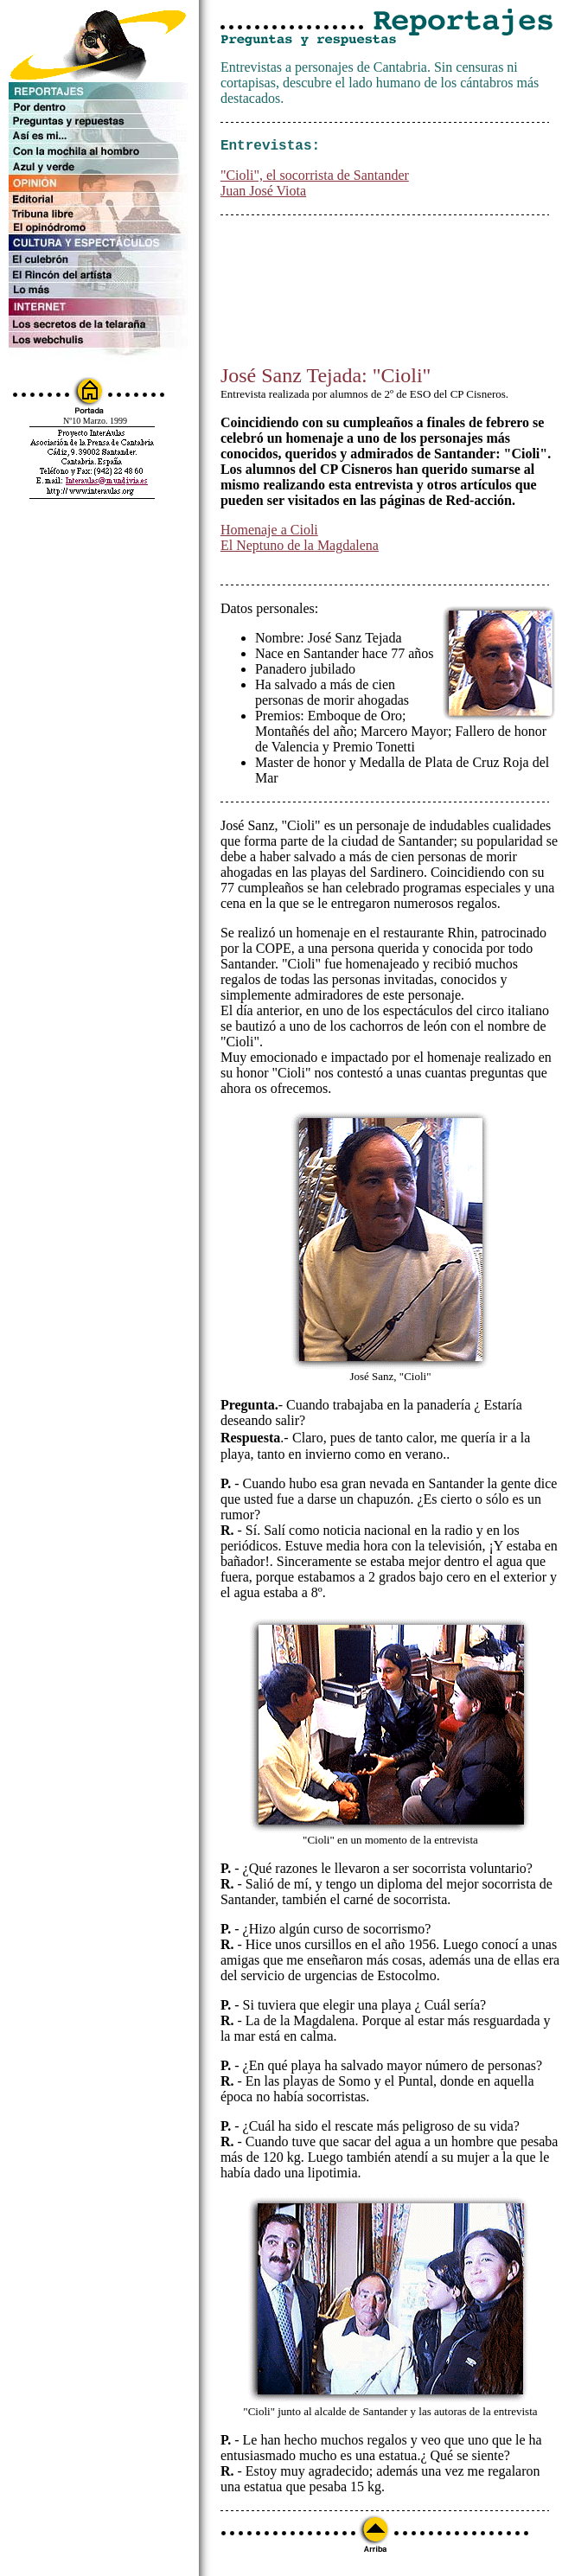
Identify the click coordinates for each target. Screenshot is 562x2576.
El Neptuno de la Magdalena (299, 548)
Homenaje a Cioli (269, 533)
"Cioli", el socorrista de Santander (314, 178)
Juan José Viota (263, 194)
